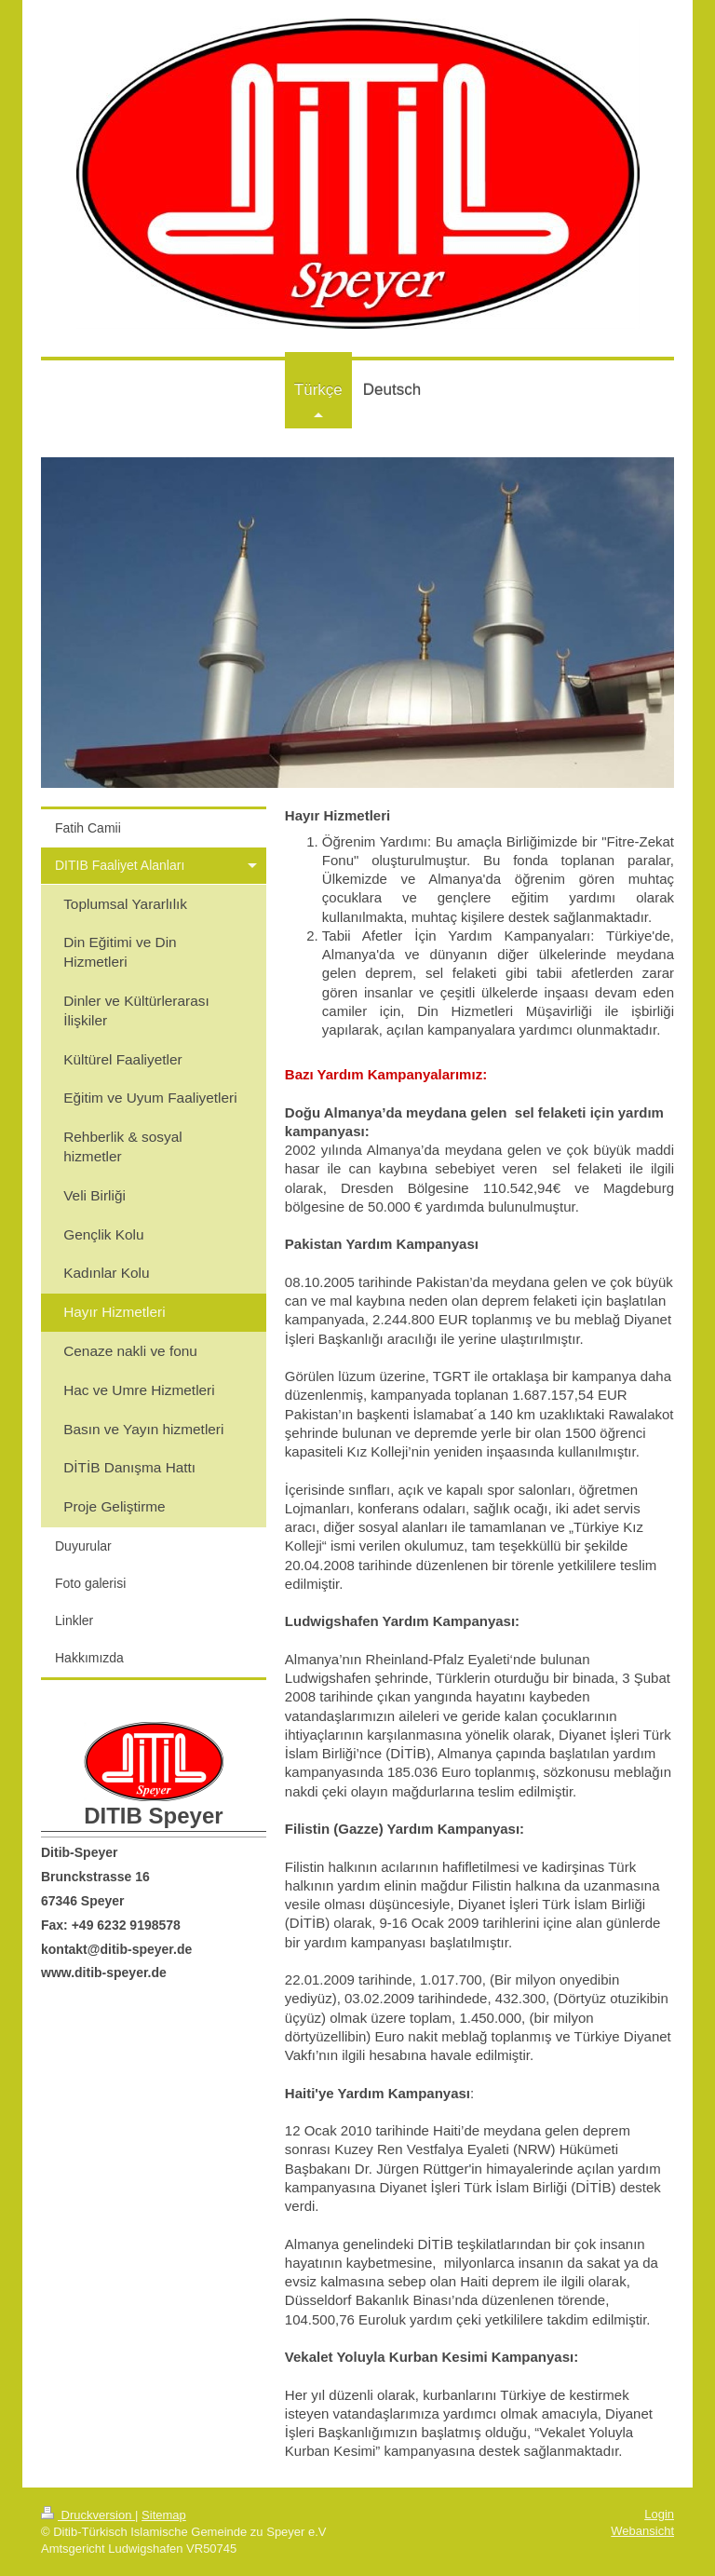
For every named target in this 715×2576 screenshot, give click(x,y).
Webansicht (642, 2531)
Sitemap (164, 2515)
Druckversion (88, 2515)
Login (659, 2514)
